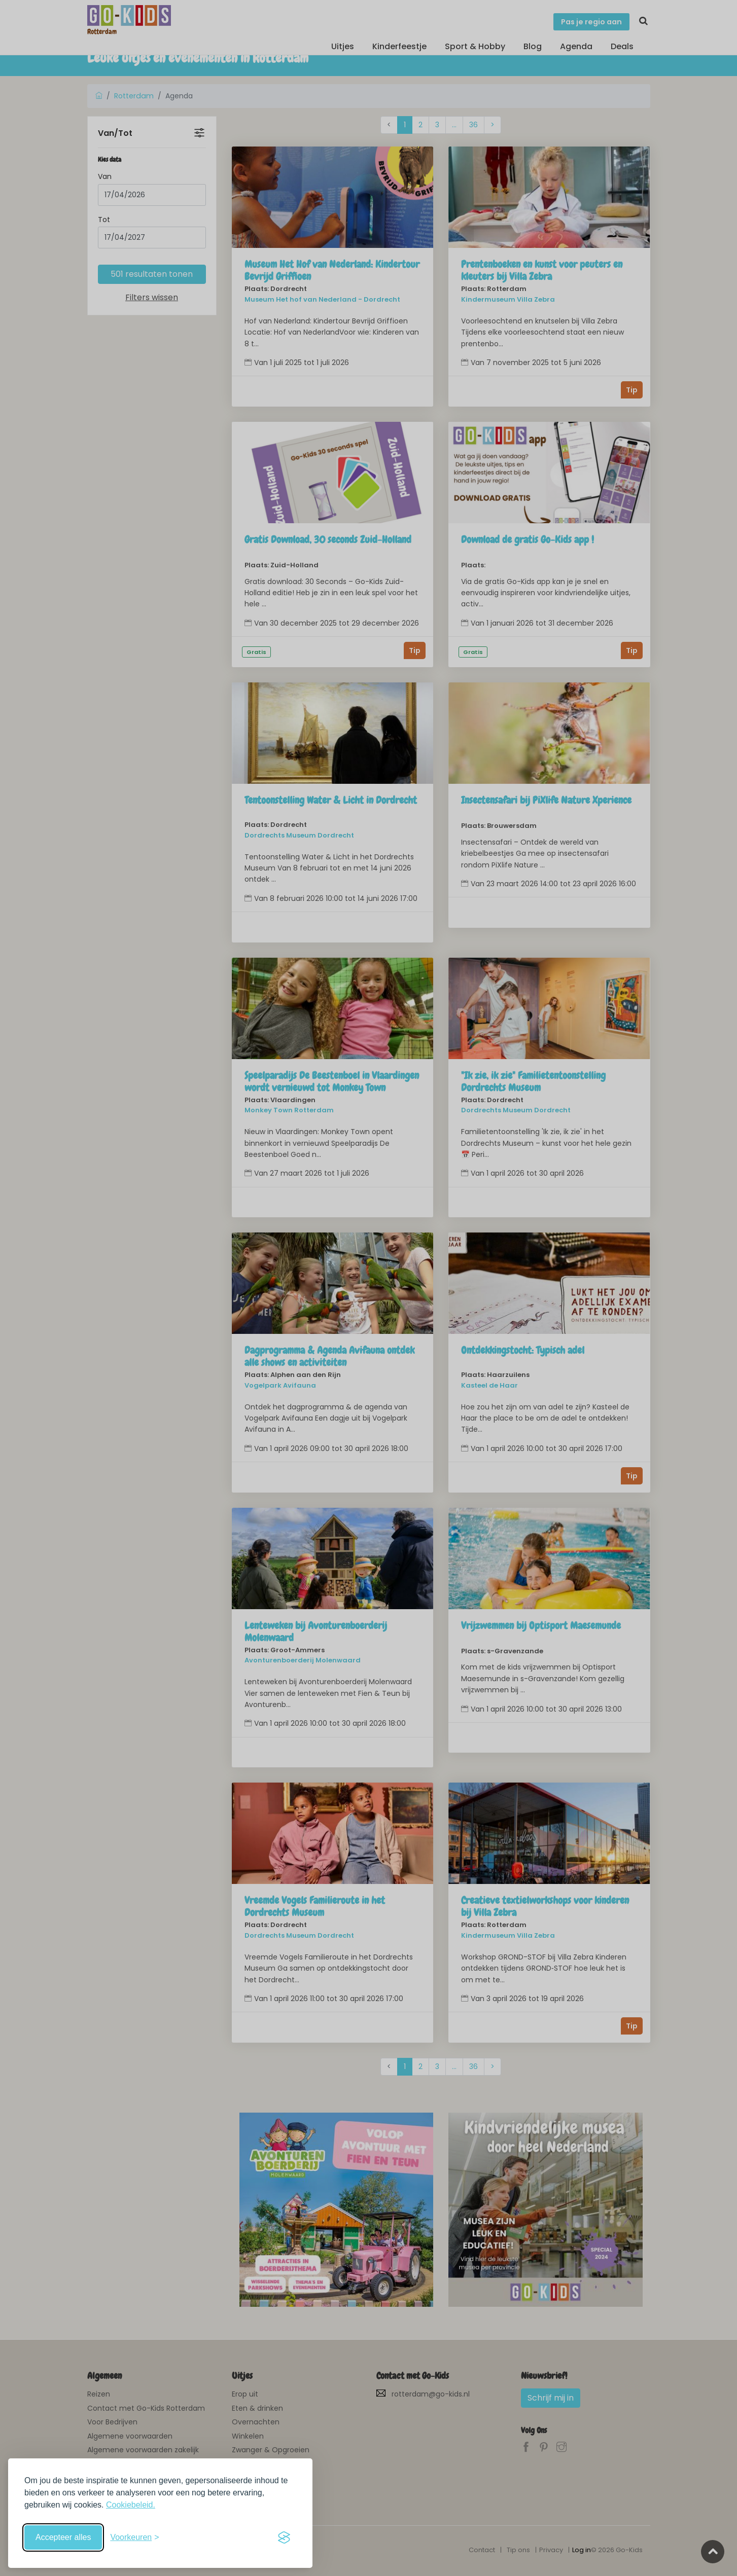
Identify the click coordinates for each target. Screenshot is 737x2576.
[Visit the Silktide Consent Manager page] (284, 2537)
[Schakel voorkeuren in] (134, 2537)
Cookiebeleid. (130, 2504)
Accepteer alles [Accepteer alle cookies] (63, 2537)
